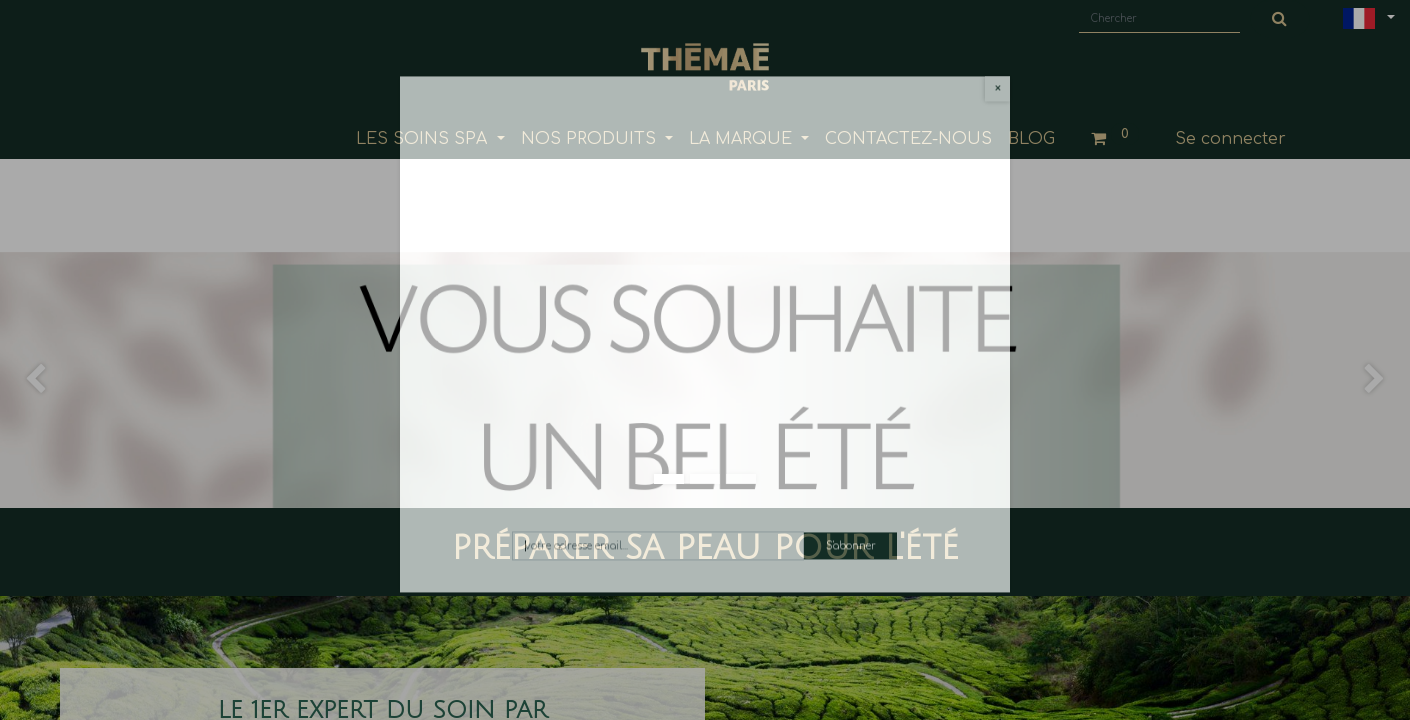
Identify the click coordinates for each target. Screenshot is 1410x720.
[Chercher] (1280, 19)
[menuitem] (908, 139)
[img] (56, 360)
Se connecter (1230, 139)
